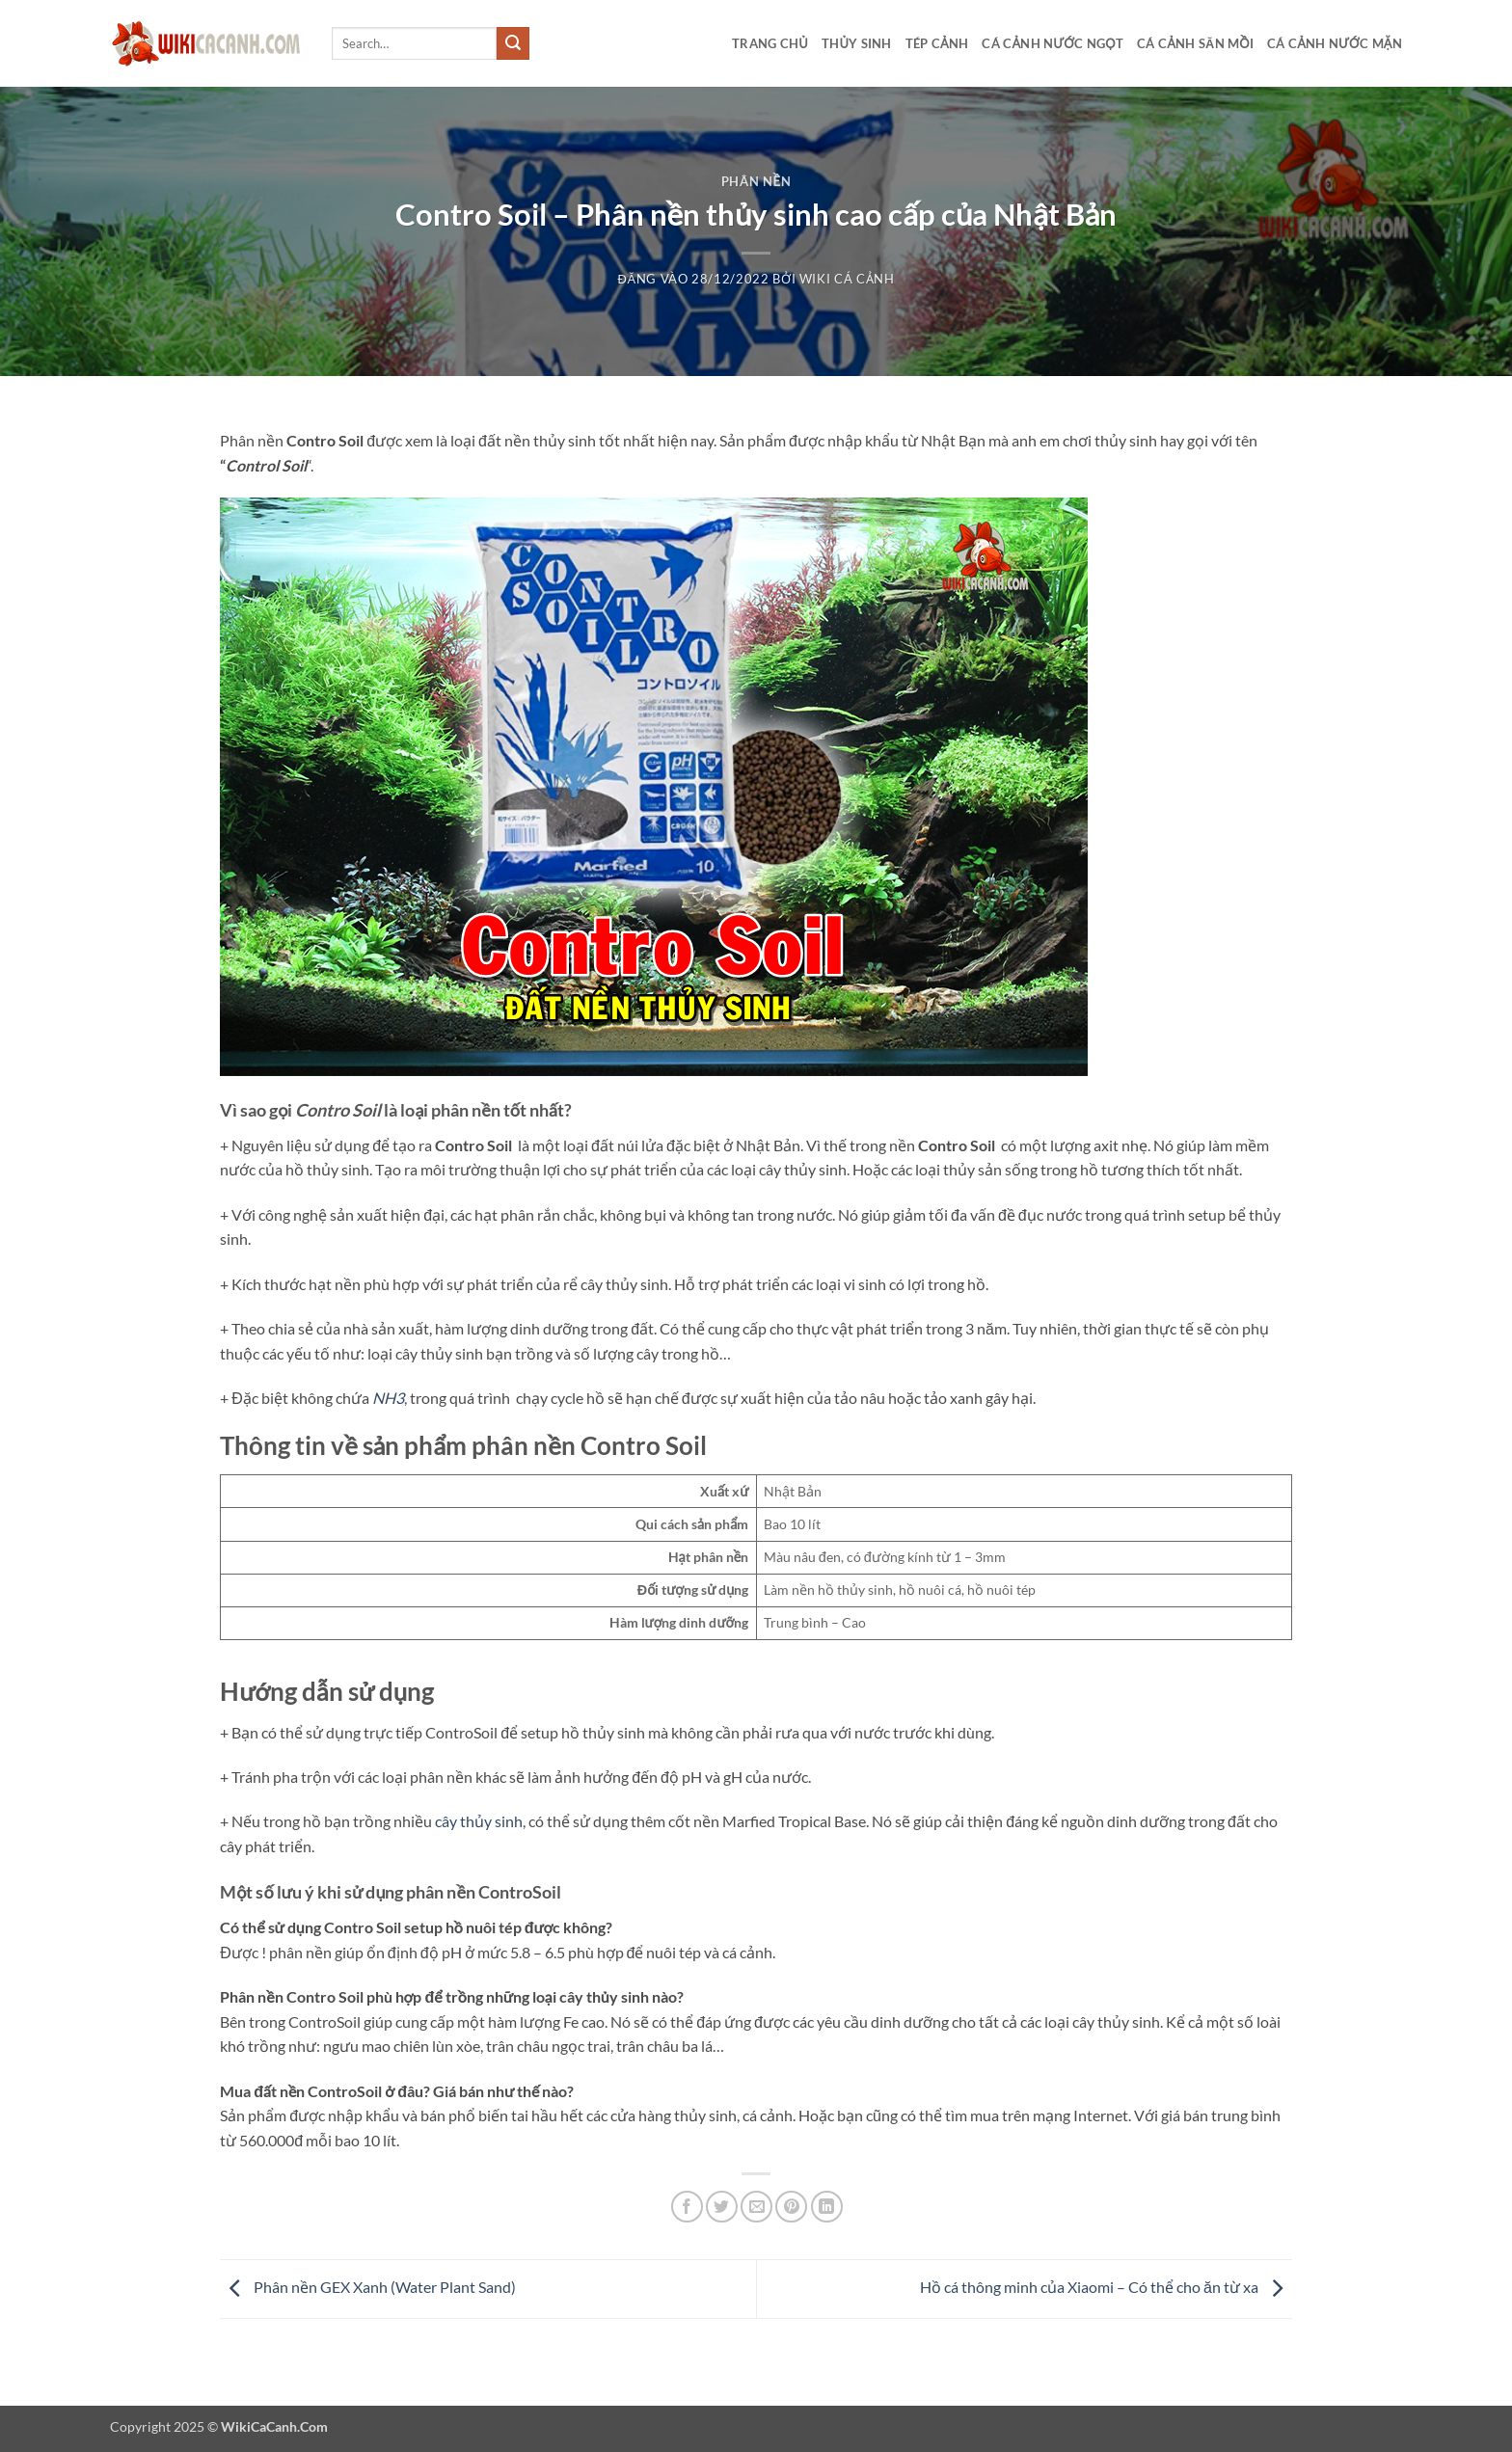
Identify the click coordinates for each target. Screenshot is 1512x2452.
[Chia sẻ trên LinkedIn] (827, 2207)
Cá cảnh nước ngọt (1052, 43)
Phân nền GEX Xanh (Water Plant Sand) (368, 2286)
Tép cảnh (937, 43)
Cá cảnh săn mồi (1195, 43)
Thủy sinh (857, 43)
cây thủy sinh (479, 1821)
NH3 (388, 1397)
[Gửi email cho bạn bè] (756, 2207)
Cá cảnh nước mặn (1334, 43)
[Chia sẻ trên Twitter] (722, 2207)
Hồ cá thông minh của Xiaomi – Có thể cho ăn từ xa (1106, 2286)
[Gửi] (513, 43)
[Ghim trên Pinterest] (791, 2207)
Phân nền (756, 181)
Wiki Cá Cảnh (847, 278)
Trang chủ (770, 43)
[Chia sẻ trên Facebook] (687, 2207)
